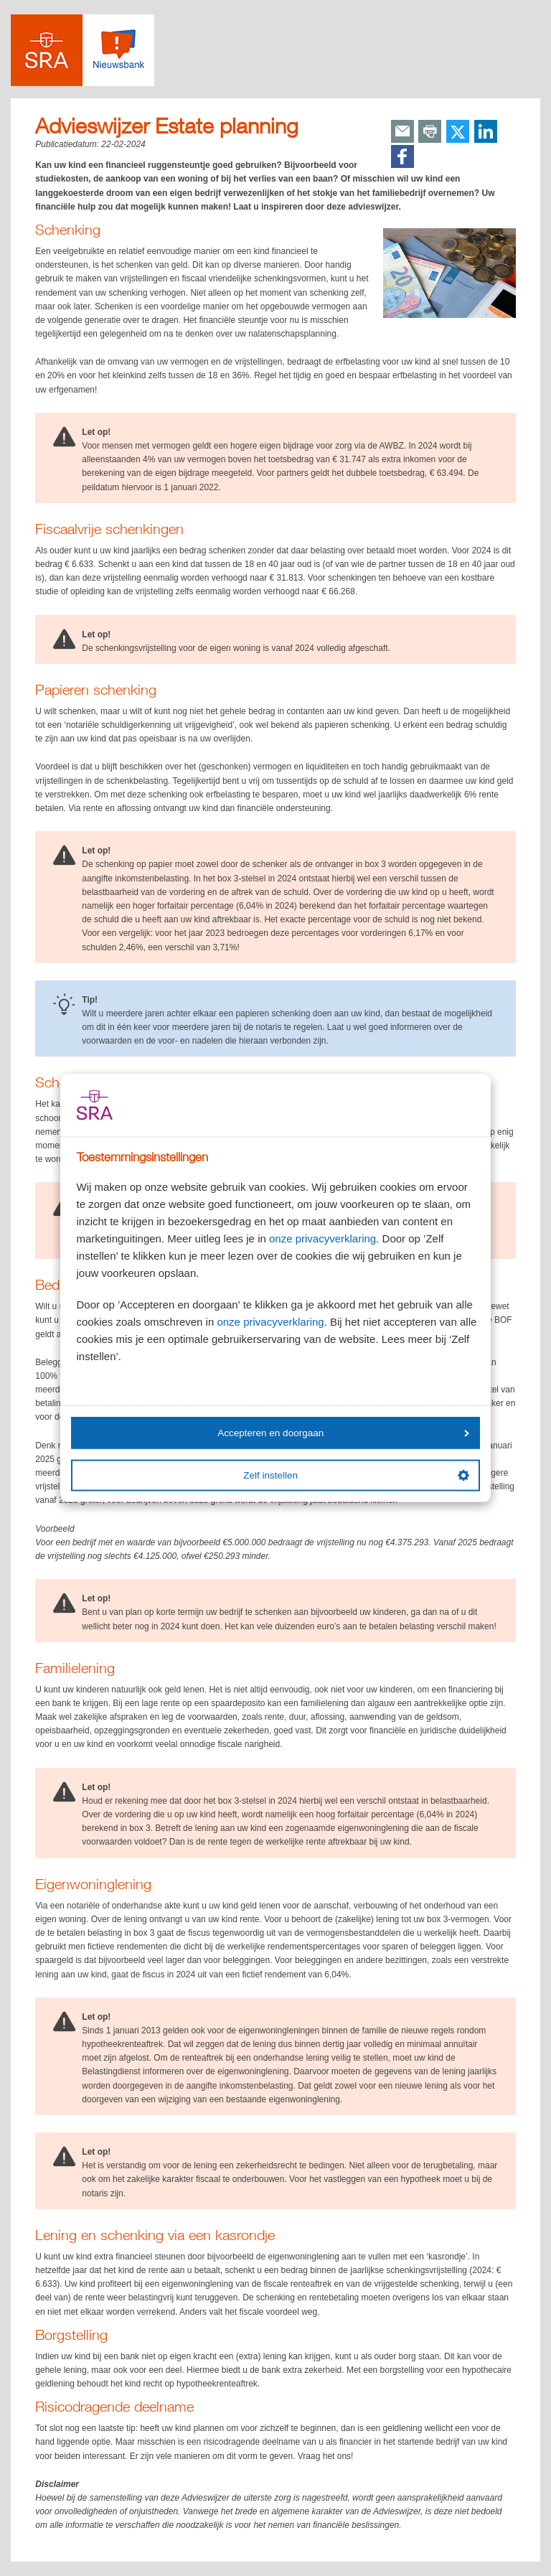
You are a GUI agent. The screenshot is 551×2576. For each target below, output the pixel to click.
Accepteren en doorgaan (342, 1432)
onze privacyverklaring (322, 1238)
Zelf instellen (355, 1475)
